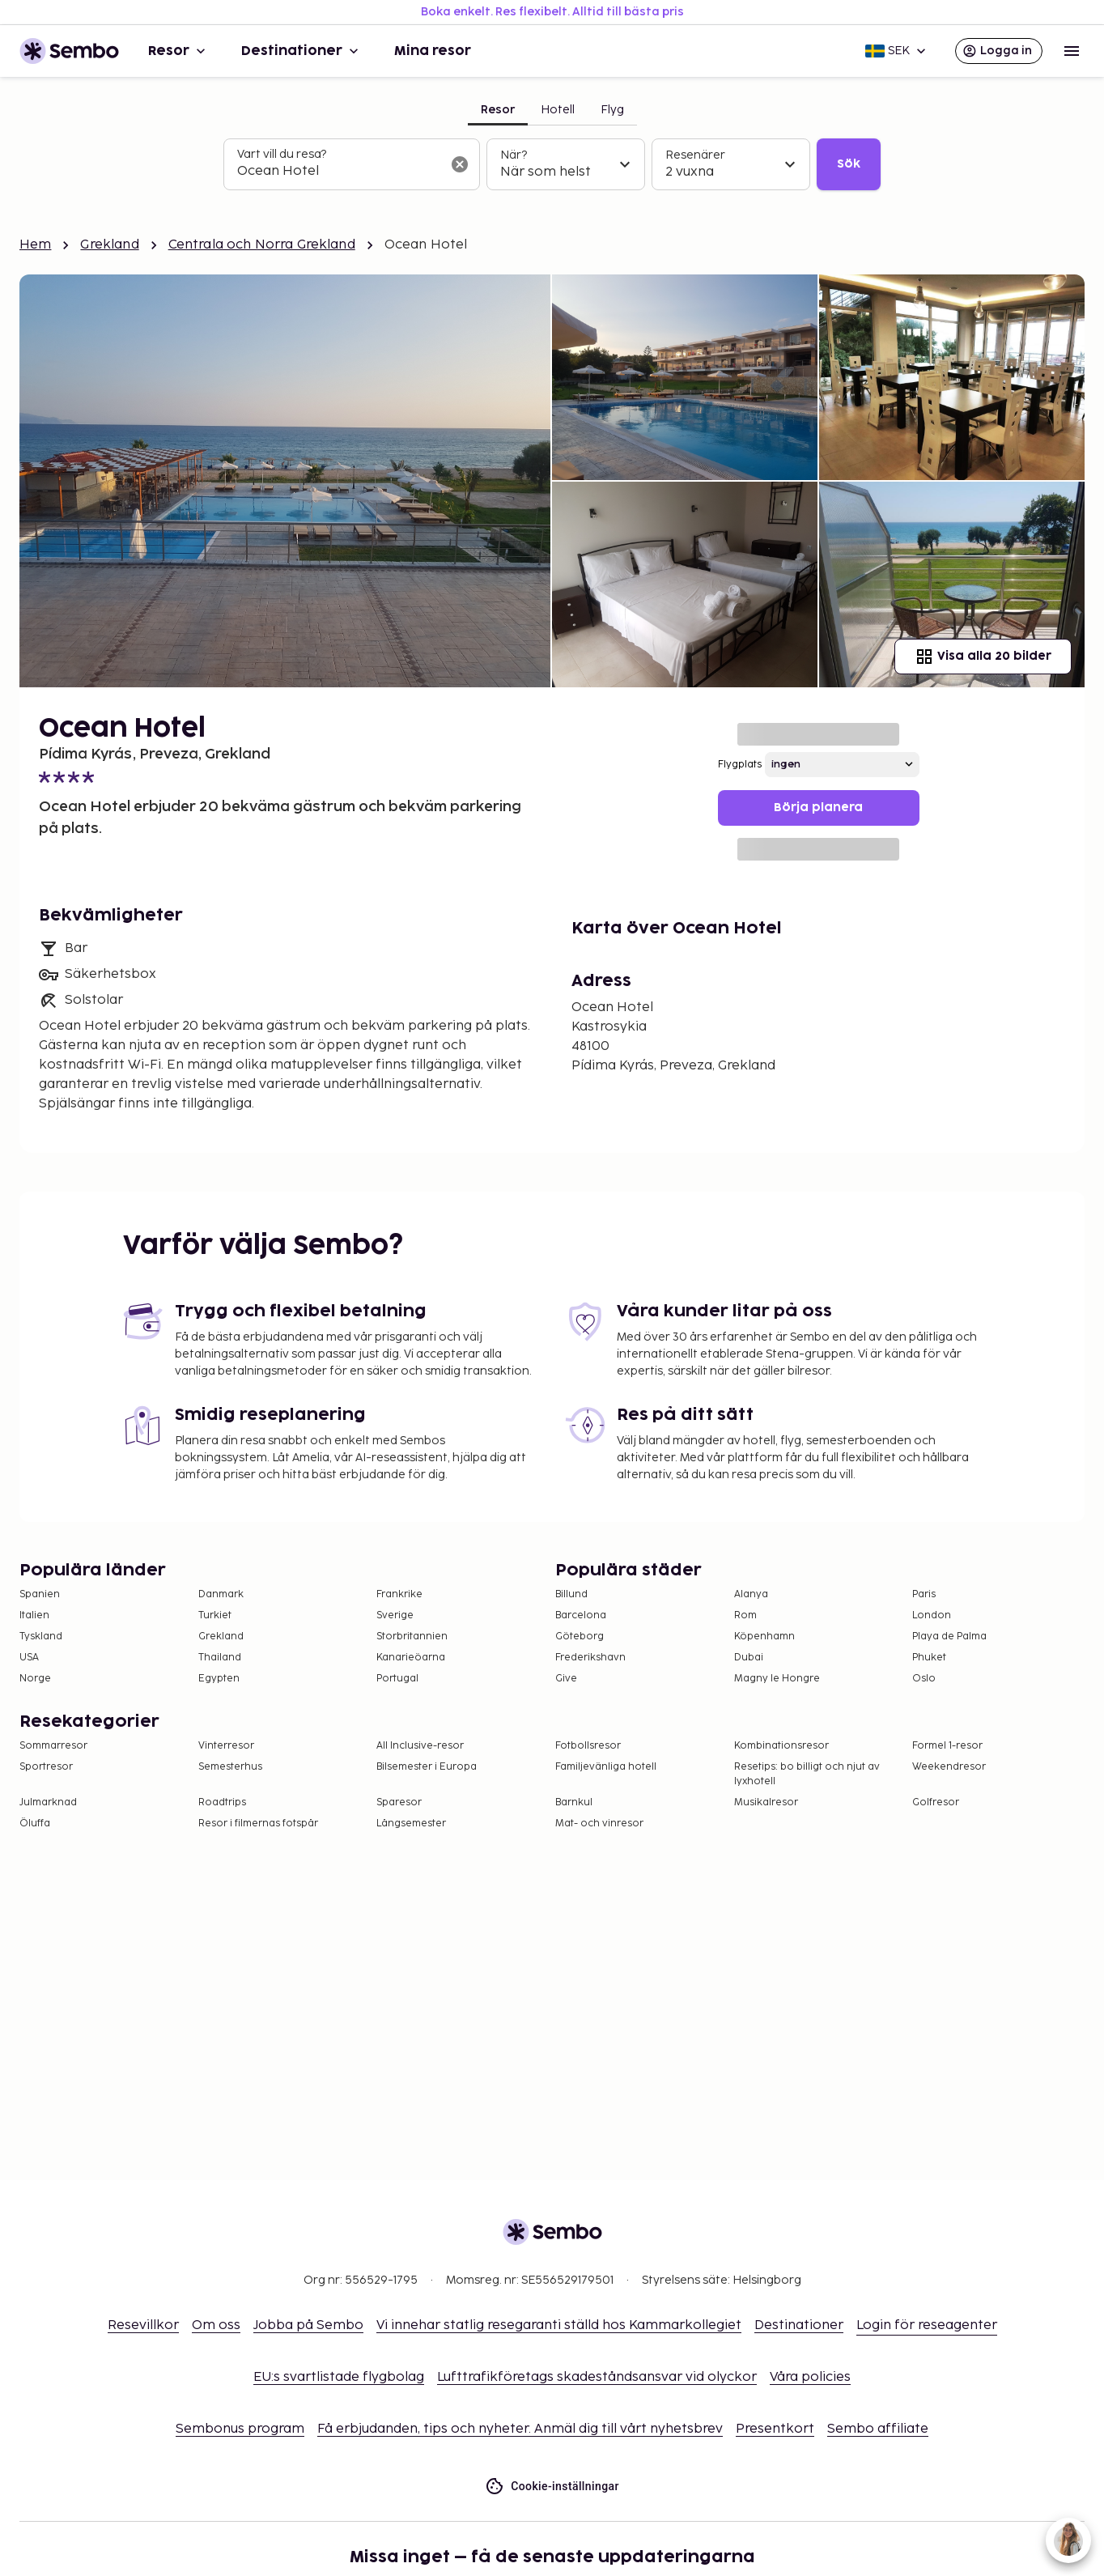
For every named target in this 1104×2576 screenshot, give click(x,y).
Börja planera (818, 807)
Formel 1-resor (947, 1746)
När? (513, 155)
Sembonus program (240, 2429)
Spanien (39, 1594)
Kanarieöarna (410, 1657)
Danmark (221, 1594)
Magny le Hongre (777, 1679)
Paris (924, 1594)
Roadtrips (222, 1802)
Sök (848, 164)
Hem (35, 245)
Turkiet (214, 1615)
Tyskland (40, 1636)
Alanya (751, 1594)
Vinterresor (226, 1746)
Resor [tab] (498, 110)
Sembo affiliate (877, 2429)
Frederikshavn (590, 1657)
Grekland (109, 245)
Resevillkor (143, 2325)
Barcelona (580, 1615)
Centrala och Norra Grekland (261, 245)
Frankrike (399, 1594)
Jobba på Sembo (308, 2325)
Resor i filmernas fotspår (258, 1823)
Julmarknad (48, 1802)
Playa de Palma (949, 1636)
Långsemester (411, 1823)
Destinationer (301, 51)
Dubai (748, 1657)
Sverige (395, 1615)
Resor (178, 51)
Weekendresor (949, 1767)
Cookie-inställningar (552, 2487)
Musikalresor (766, 1802)
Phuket (929, 1657)
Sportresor (46, 1767)
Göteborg (579, 1636)
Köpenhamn (764, 1636)
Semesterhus (230, 1767)
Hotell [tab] (558, 110)
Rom (745, 1615)
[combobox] (338, 172)
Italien (34, 1615)
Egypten (219, 1679)
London (931, 1615)
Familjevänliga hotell (605, 1767)
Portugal (397, 1679)
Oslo (924, 1679)
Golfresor (935, 1802)
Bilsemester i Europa (426, 1767)
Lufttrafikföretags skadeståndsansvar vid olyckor (597, 2377)
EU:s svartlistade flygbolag (338, 2377)
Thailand (219, 1657)
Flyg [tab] (612, 110)
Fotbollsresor (588, 1746)
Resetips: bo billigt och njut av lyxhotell (807, 1774)
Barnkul (573, 1802)
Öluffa (34, 1823)
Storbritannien (412, 1636)
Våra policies (810, 2377)
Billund (571, 1594)
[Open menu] (1072, 51)
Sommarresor (53, 1746)
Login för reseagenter (926, 2325)
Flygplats (740, 765)
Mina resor (432, 51)
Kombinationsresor (781, 1746)
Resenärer (695, 155)
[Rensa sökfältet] (459, 164)
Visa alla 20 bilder (983, 656)
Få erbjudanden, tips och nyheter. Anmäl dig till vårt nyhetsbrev (520, 2429)
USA (29, 1657)
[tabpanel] (552, 164)
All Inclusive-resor (420, 1746)
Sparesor (399, 1802)
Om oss (216, 2325)
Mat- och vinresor (599, 1823)
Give (566, 1679)
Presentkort (775, 2429)
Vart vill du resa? (281, 154)
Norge (35, 1679)
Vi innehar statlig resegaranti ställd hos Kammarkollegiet (558, 2325)
